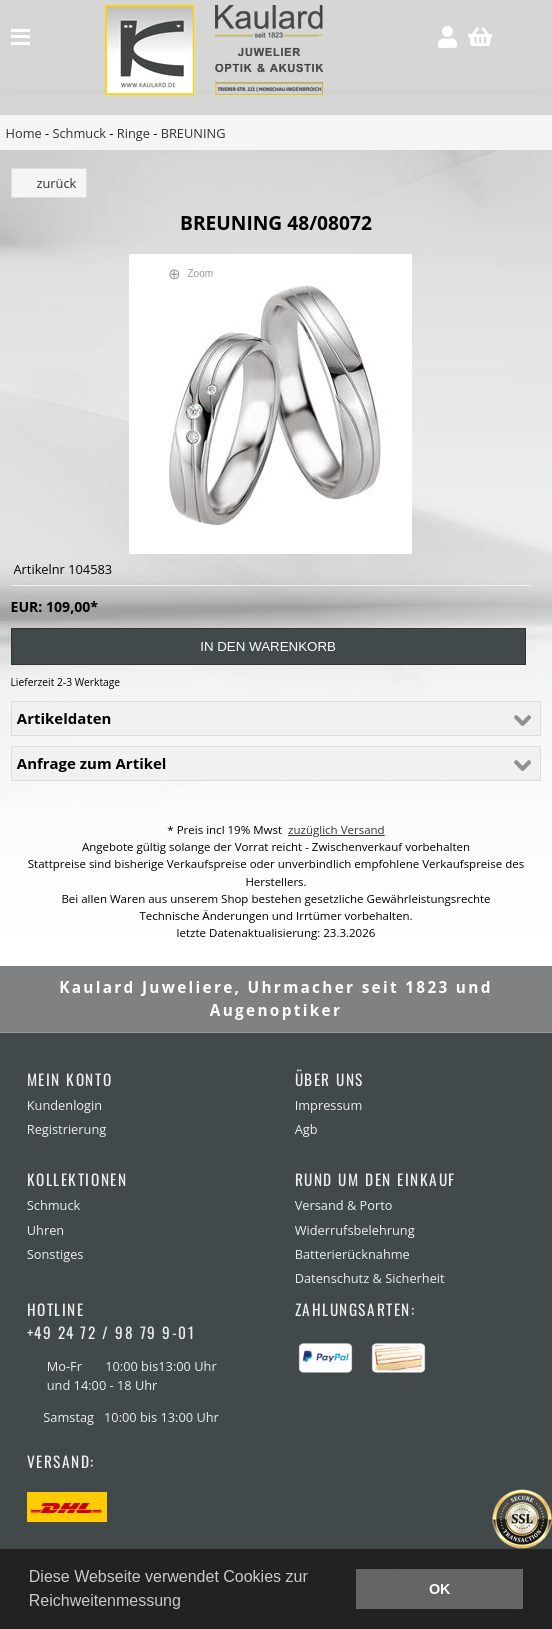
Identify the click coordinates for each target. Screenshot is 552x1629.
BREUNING (193, 133)
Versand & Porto (344, 1205)
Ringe (133, 133)
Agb (306, 1129)
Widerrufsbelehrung (355, 1230)
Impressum (329, 1105)
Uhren (45, 1230)
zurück (57, 183)
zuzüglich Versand (336, 829)
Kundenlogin (64, 1105)
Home (24, 133)
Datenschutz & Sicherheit (370, 1278)
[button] (188, 1603)
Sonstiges (55, 1254)
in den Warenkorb (268, 646)
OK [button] (440, 1589)
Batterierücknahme (352, 1254)
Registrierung (66, 1129)
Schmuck (79, 133)
